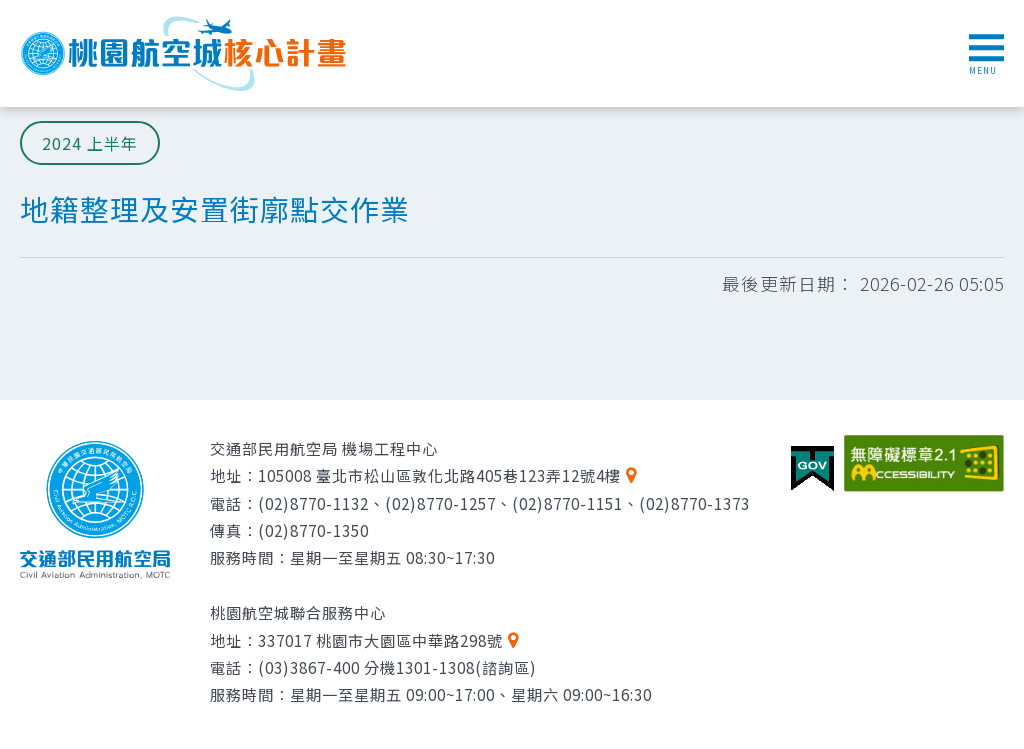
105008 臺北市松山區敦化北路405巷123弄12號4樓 (439, 475)
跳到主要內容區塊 (10, 10)
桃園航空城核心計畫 (185, 53)
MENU (986, 55)
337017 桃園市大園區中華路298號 (380, 640)
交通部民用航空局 (95, 510)
